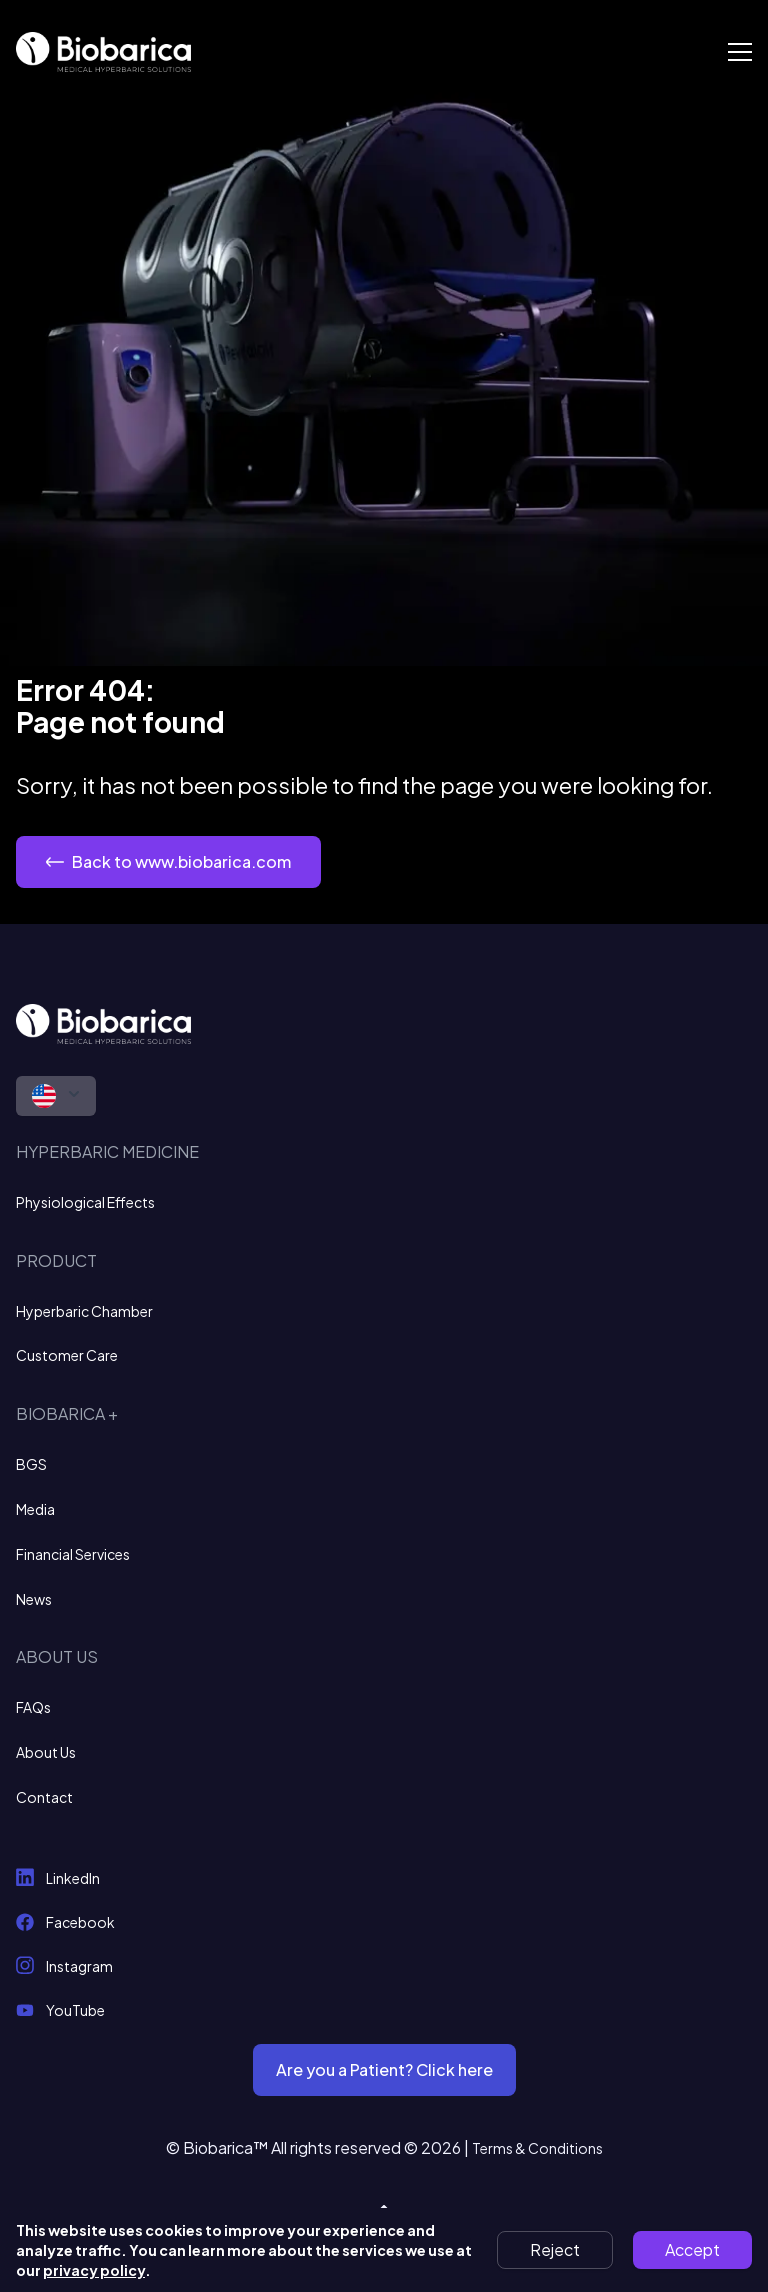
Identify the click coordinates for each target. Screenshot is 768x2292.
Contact (44, 1797)
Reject (555, 2249)
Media (35, 1509)
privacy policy (94, 2270)
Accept (692, 2249)
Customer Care (67, 1355)
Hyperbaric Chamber (84, 1311)
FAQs (33, 1707)
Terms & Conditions (537, 2148)
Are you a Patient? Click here (384, 2069)
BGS (31, 1464)
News (34, 1599)
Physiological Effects (85, 1202)
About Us (46, 1752)
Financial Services (73, 1554)
